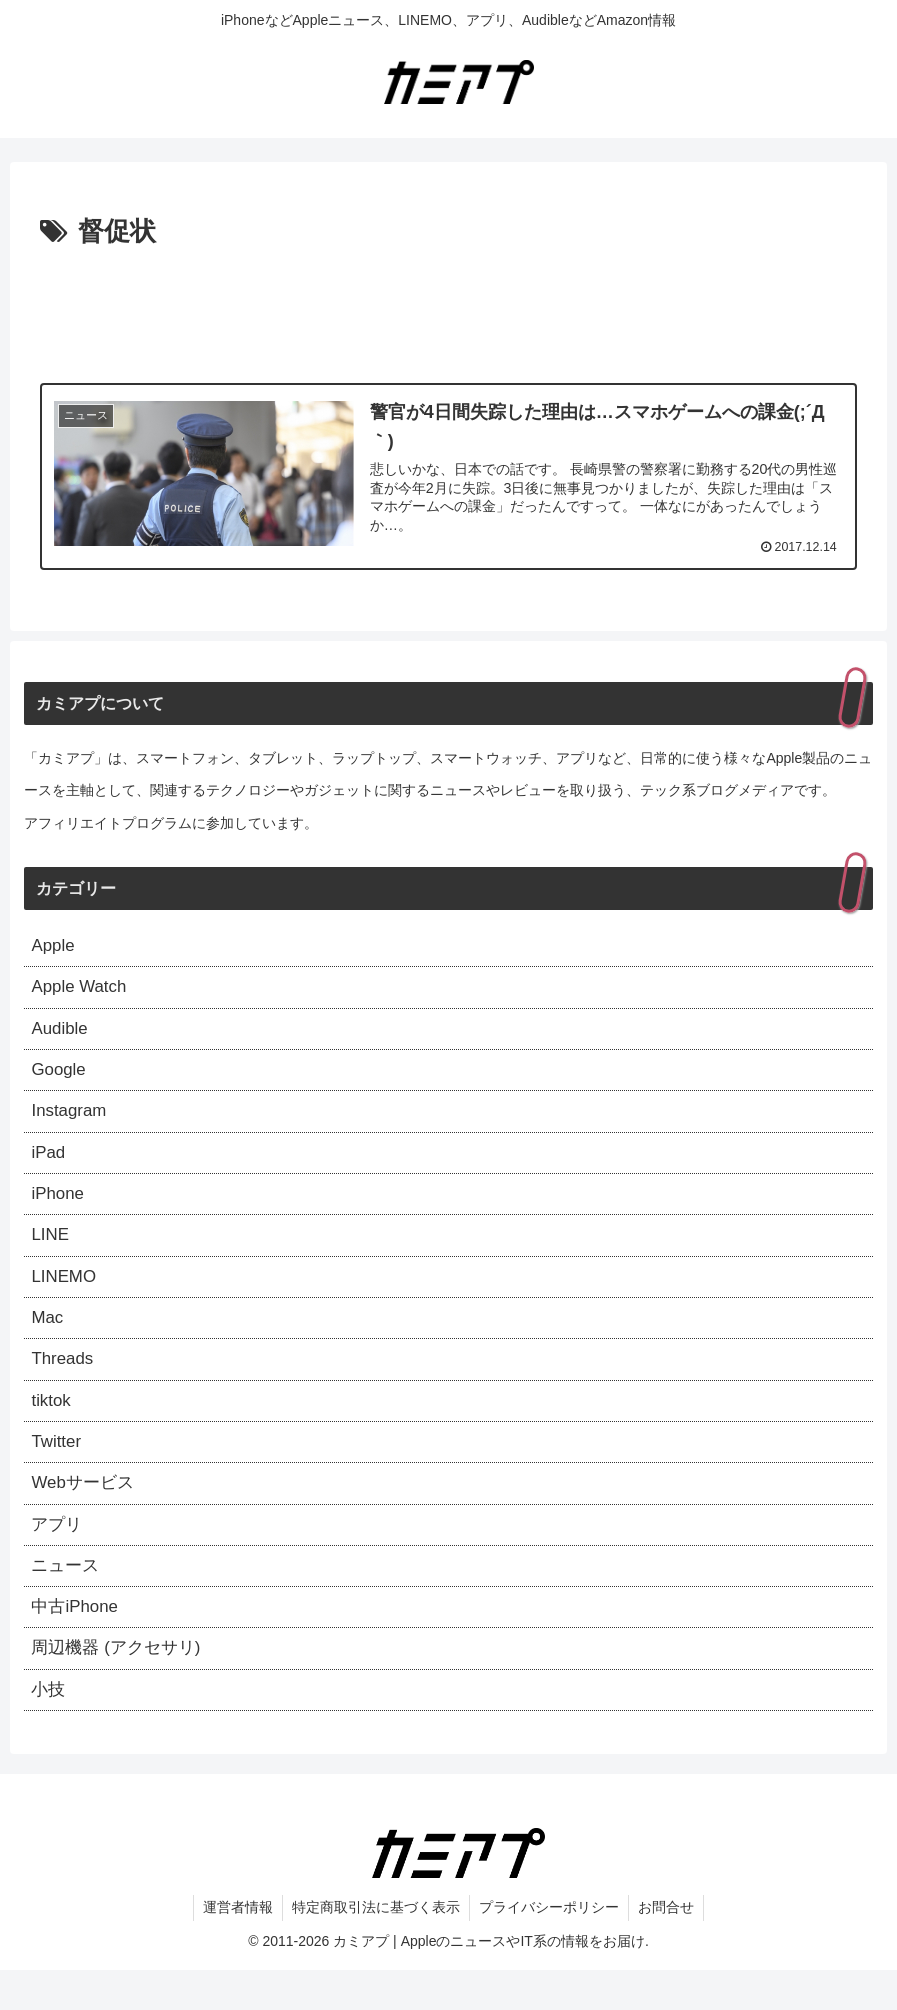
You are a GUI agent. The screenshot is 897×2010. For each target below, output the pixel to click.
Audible (61, 1035)
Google (60, 1078)
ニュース (67, 1599)
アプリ (58, 1556)
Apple (54, 948)
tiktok (52, 1426)
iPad (49, 1165)
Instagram (71, 1122)
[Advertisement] (448, 310)
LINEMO (65, 1295)
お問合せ (669, 1948)
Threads (64, 1382)
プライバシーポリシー (550, 1948)
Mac (48, 1339)
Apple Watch (81, 992)
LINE (51, 1252)
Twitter (57, 1469)
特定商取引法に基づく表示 (375, 1948)
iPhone (59, 1209)
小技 (49, 1729)
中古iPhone (77, 1643)
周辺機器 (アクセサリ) (120, 1686)
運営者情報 (235, 1948)
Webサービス (85, 1512)
